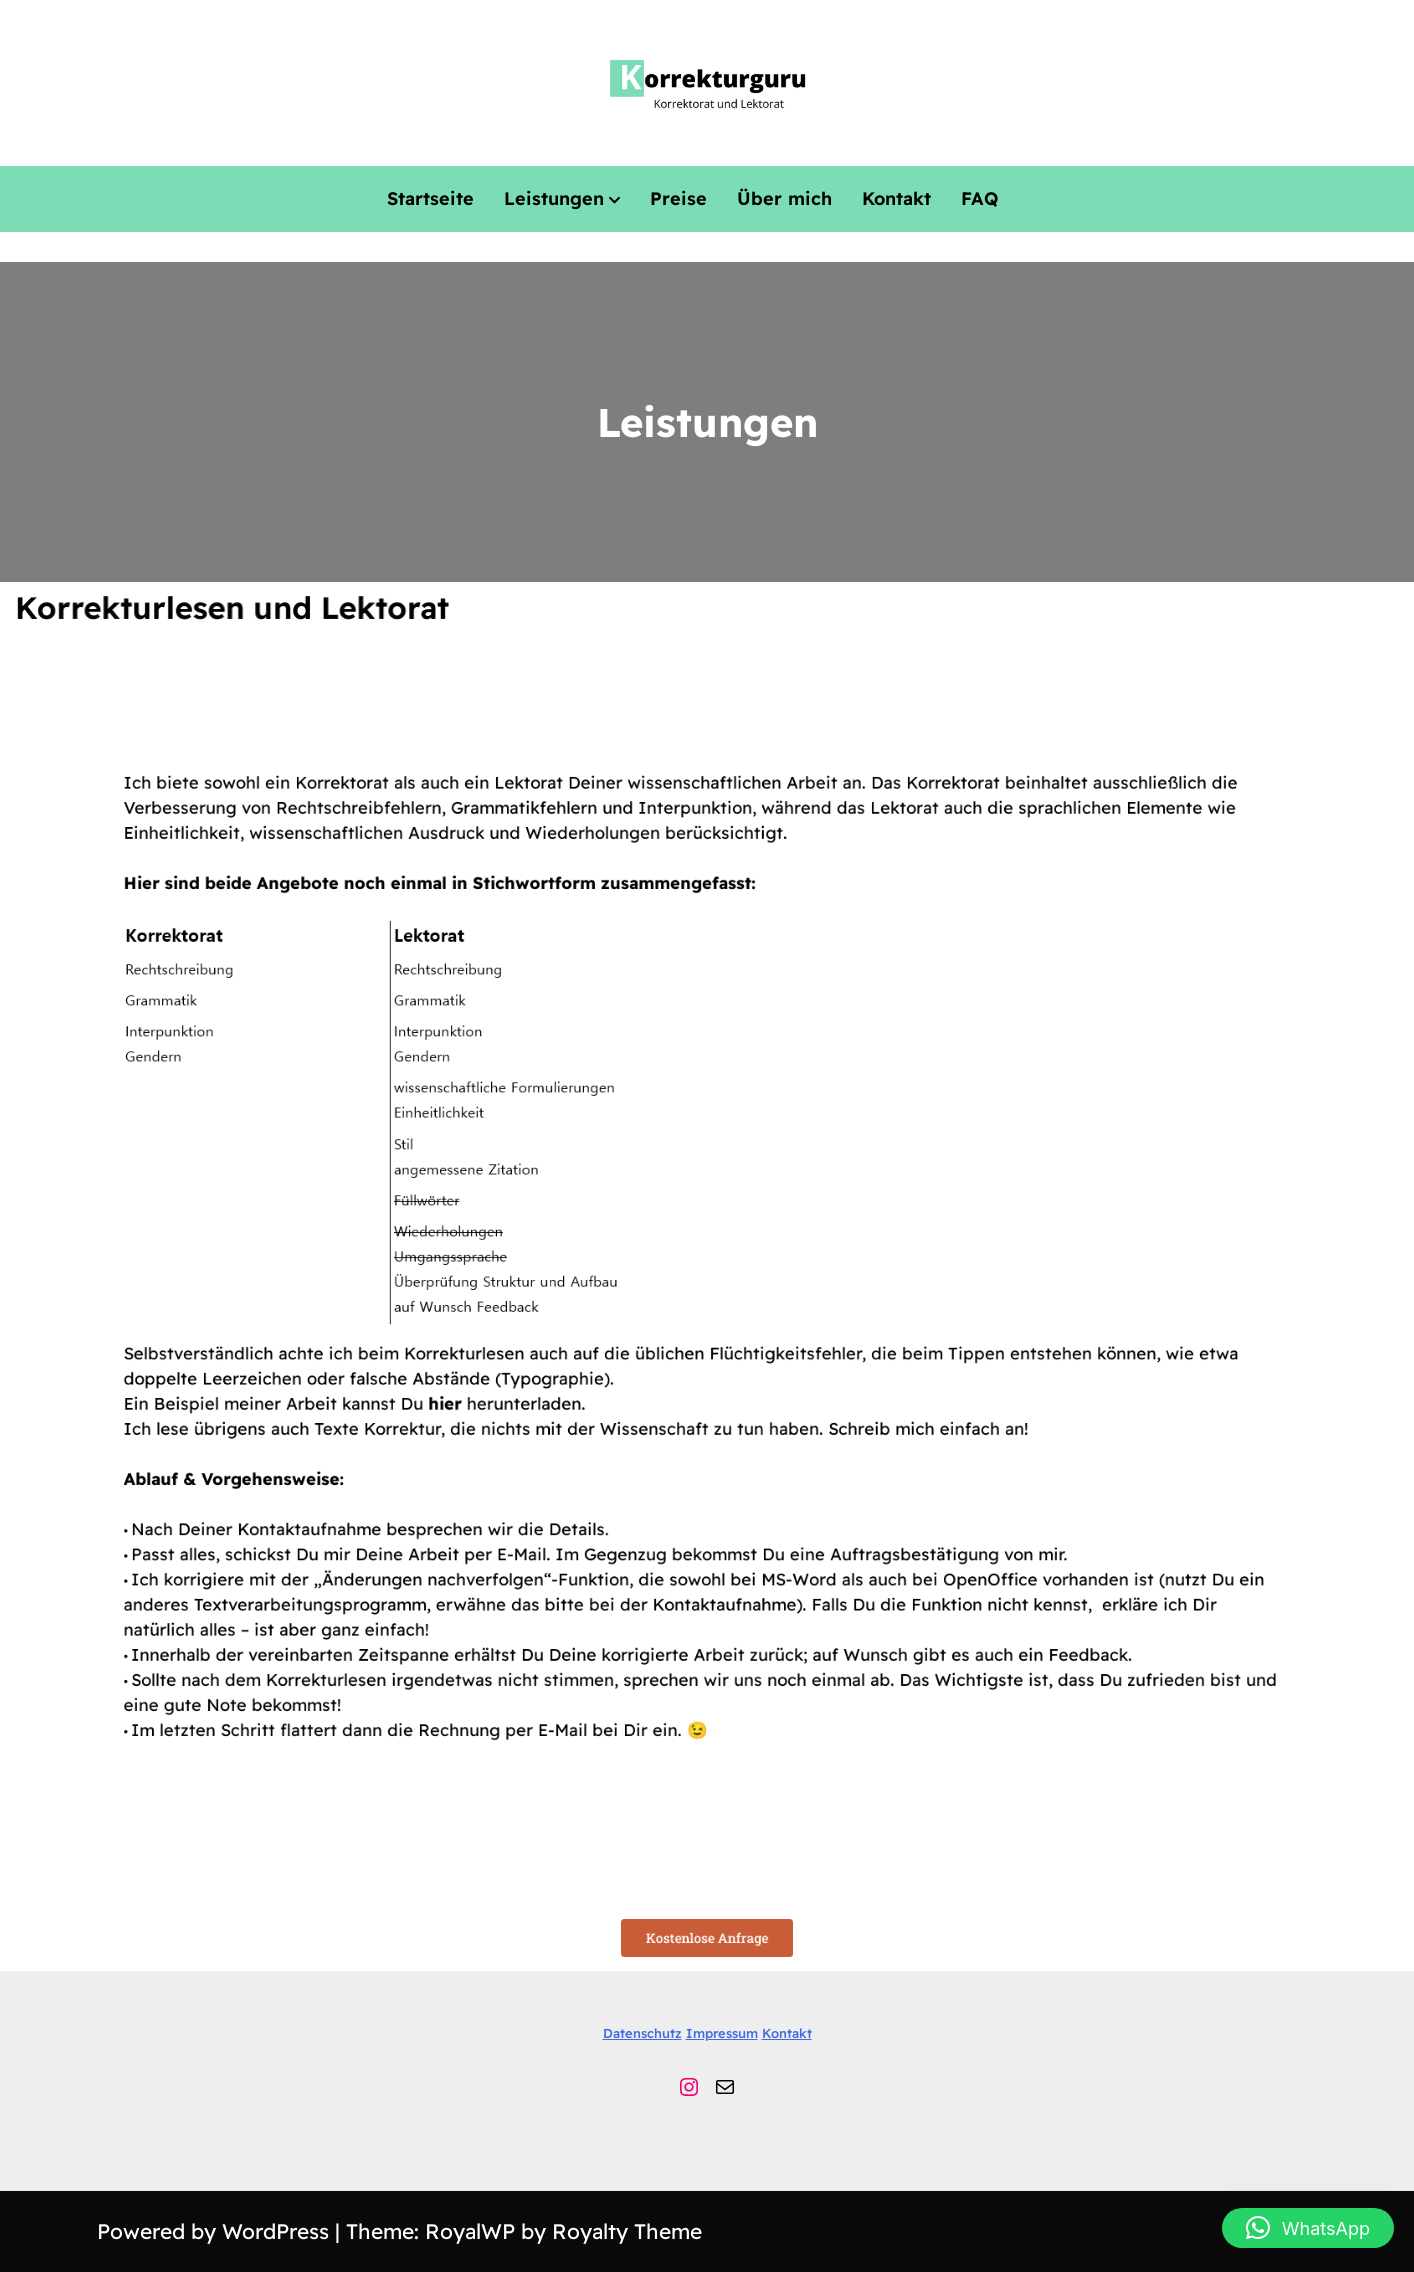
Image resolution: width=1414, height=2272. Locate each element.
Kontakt (896, 198)
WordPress (278, 2231)
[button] (1308, 2228)
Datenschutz (642, 2033)
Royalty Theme (627, 2231)
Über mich (784, 198)
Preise (678, 198)
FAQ (979, 198)
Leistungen (554, 198)
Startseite (430, 198)
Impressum (722, 2033)
